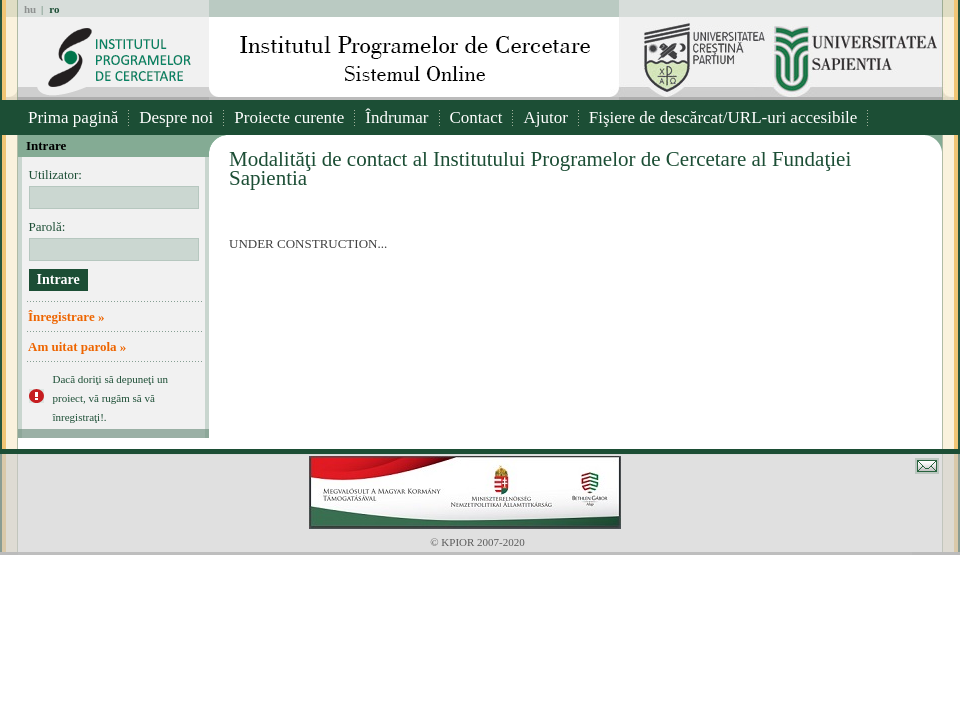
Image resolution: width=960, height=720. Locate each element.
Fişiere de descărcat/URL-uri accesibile (723, 117)
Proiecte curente (289, 117)
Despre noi (176, 117)
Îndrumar (396, 117)
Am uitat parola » (77, 346)
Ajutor (545, 117)
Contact (476, 117)
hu (30, 9)
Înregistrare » (66, 316)
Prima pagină (73, 117)
